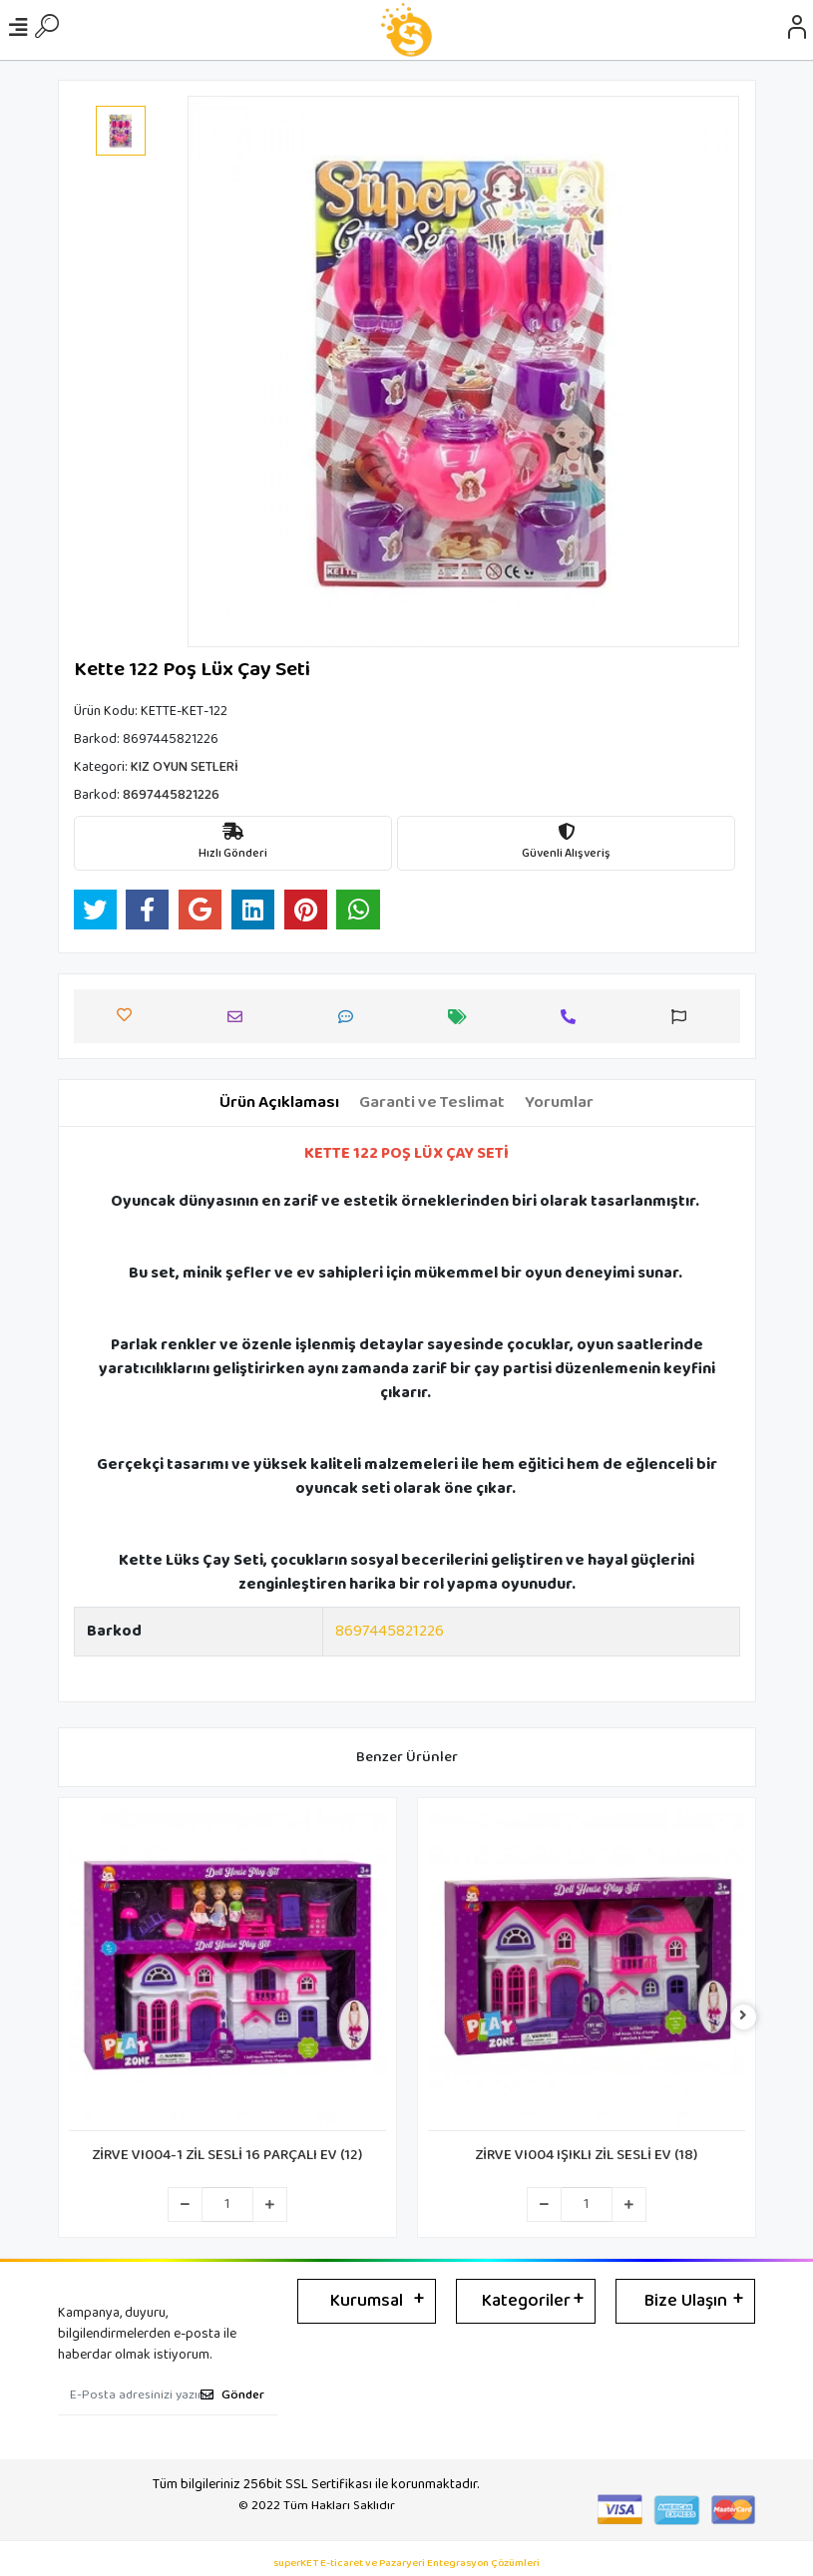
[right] (743, 2017)
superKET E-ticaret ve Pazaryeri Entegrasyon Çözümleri (406, 2563)
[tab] (279, 1103)
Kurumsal (366, 2301)
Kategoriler (526, 2301)
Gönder (232, 2395)
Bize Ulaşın (685, 2301)
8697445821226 (389, 1631)
